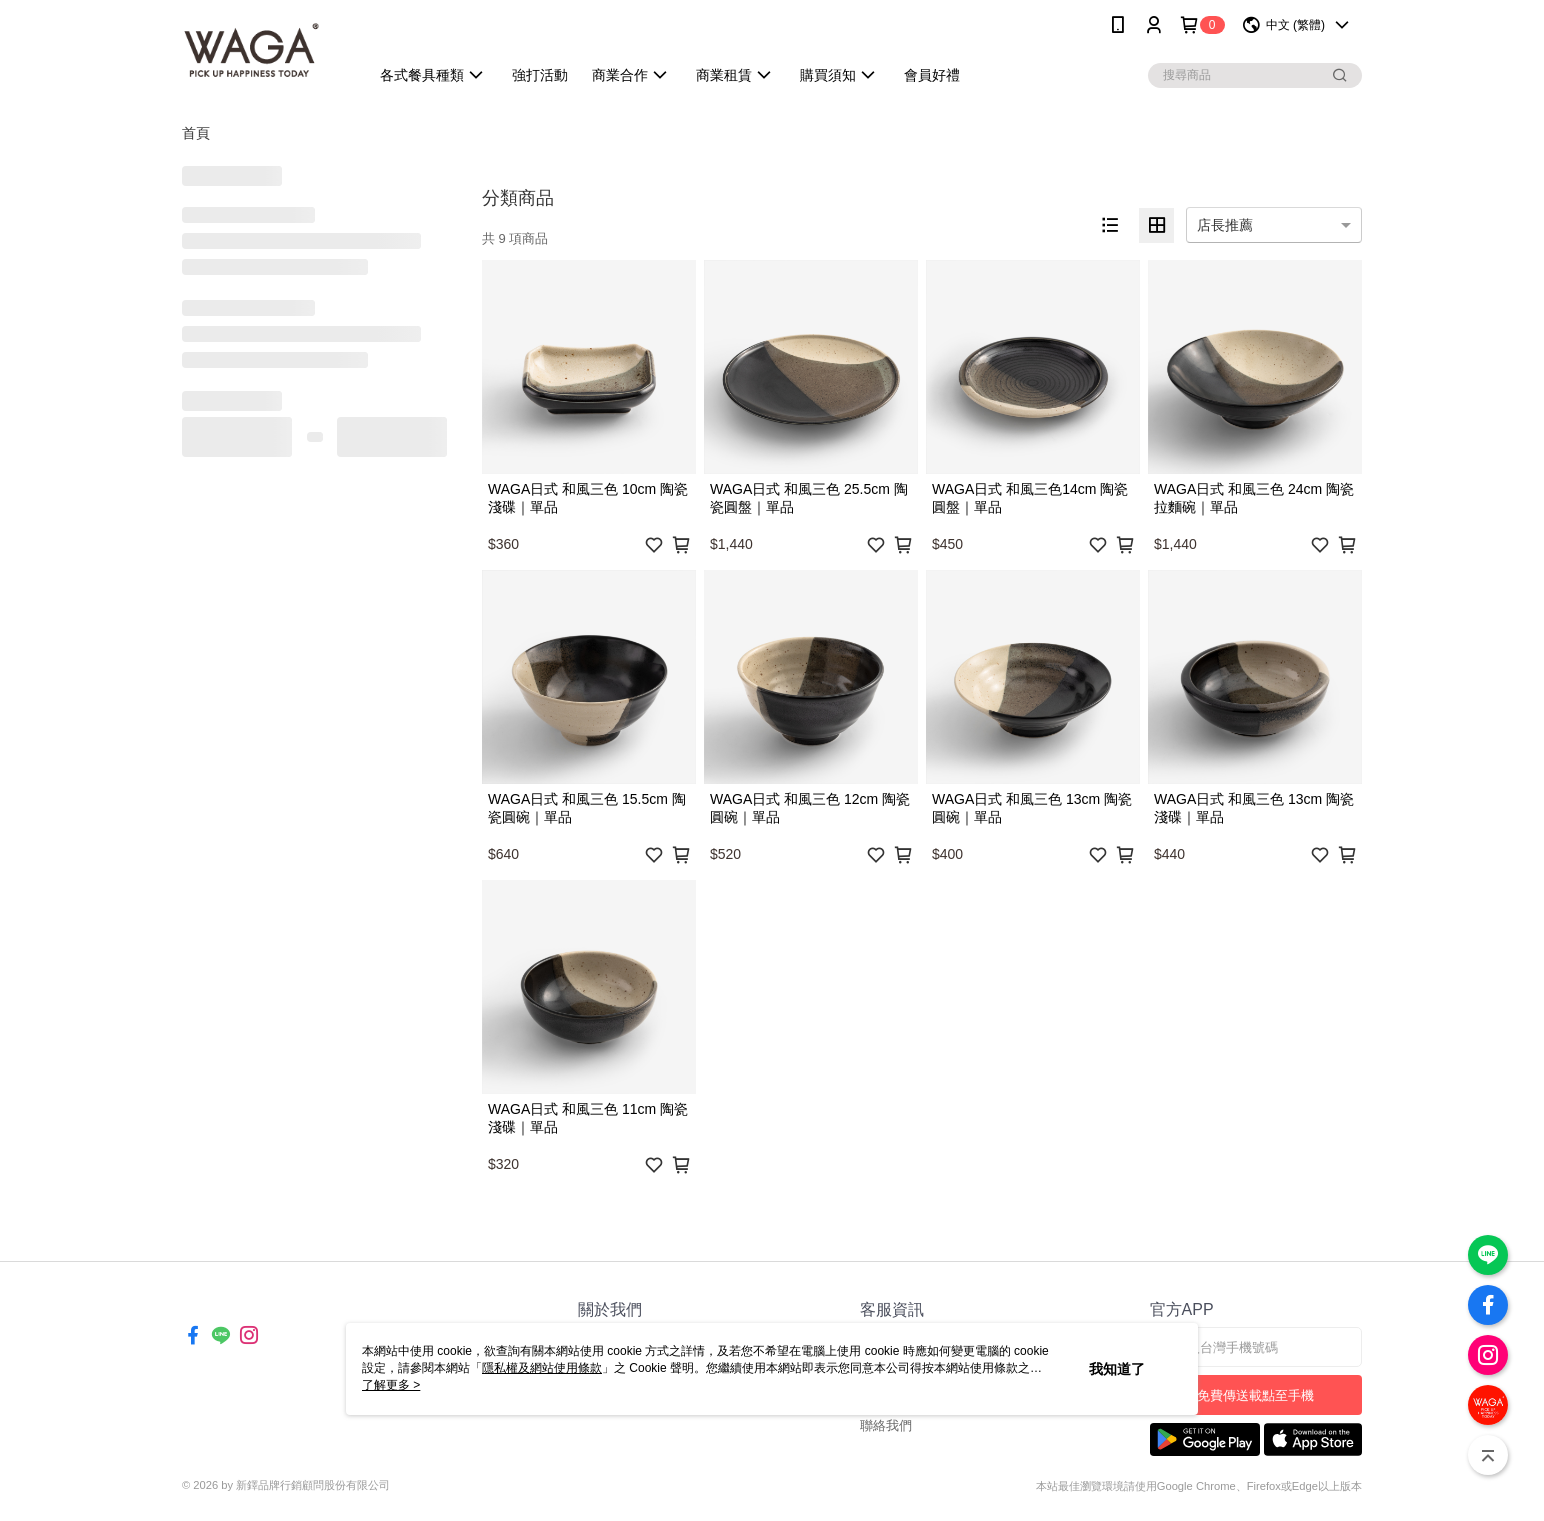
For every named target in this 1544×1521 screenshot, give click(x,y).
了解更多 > (391, 1385)
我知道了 (1117, 1369)
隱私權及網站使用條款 (542, 1368)
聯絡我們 (886, 1425)
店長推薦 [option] (1225, 225)
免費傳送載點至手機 (1255, 1395)
